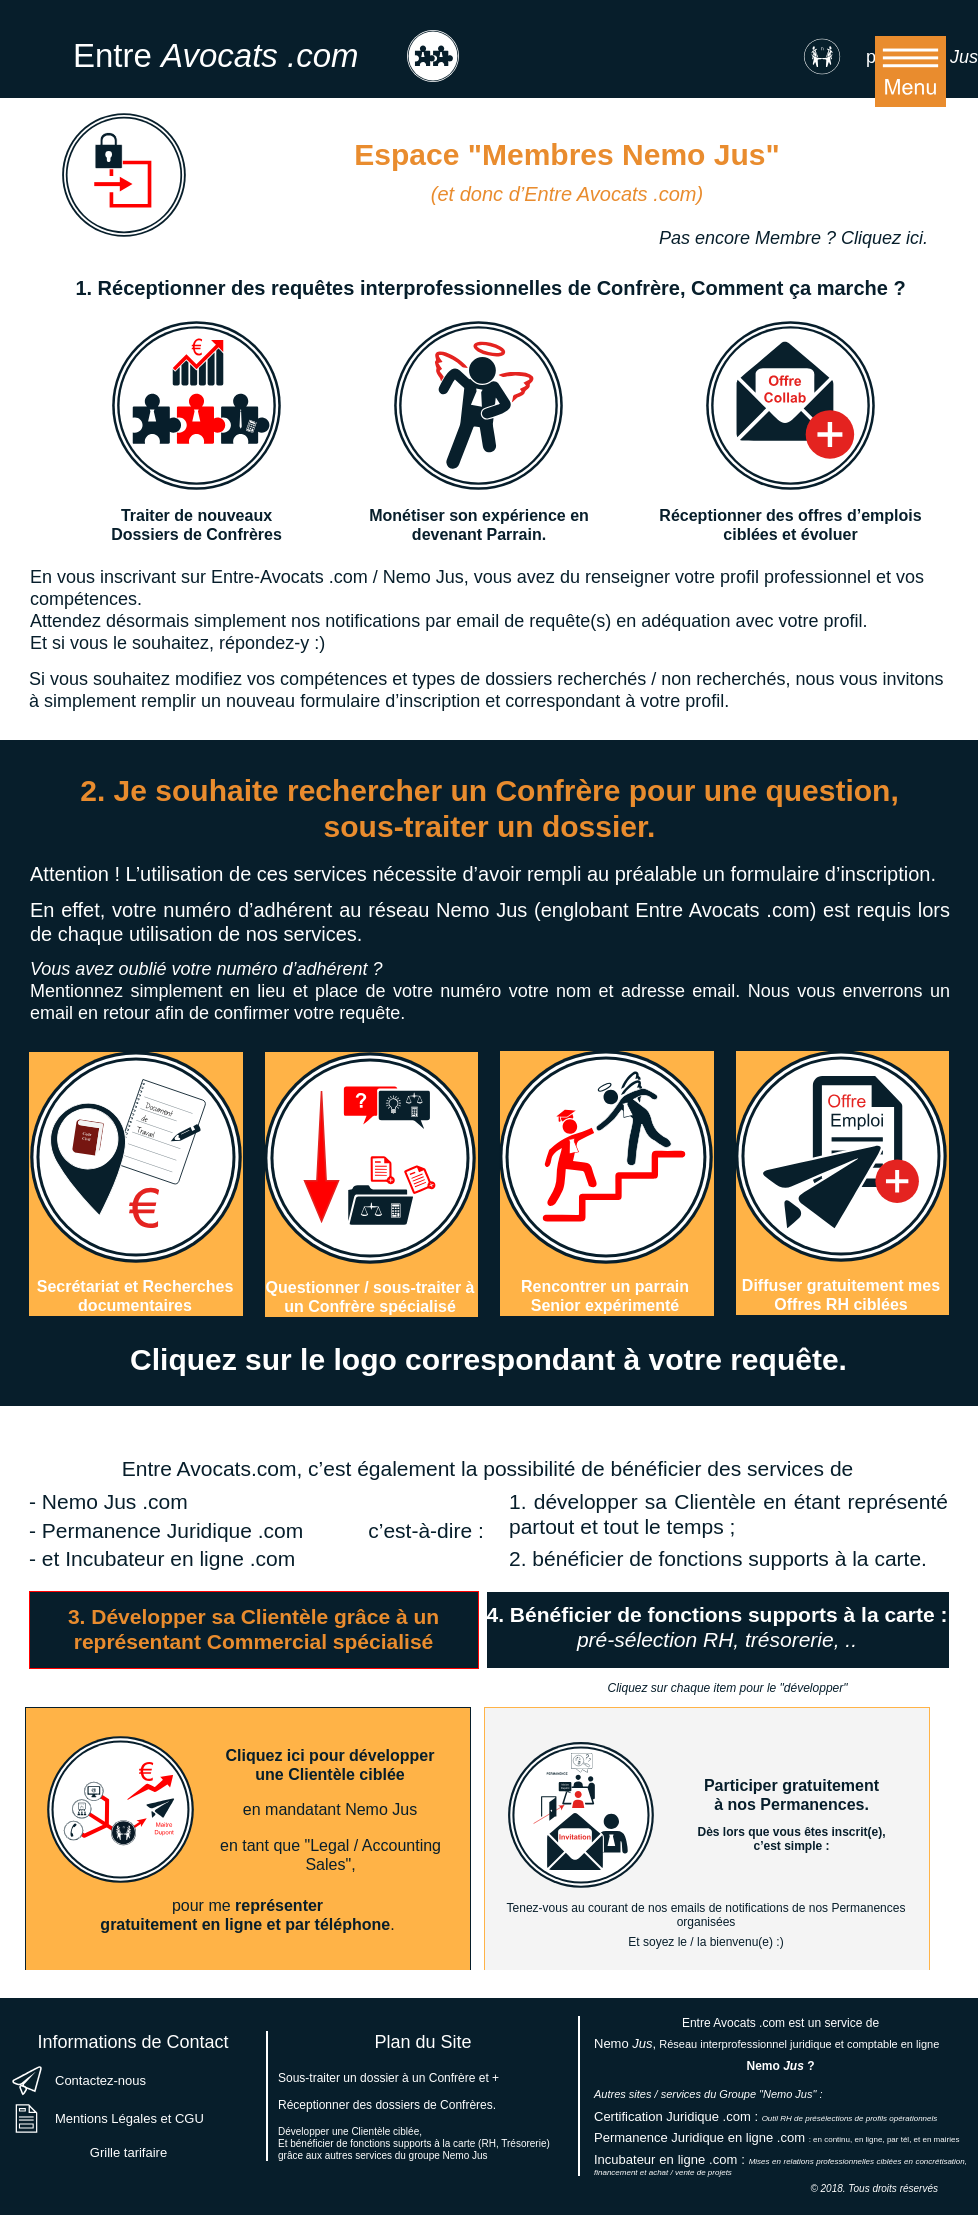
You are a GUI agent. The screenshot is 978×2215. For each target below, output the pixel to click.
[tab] (254, 1630)
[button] (910, 71)
